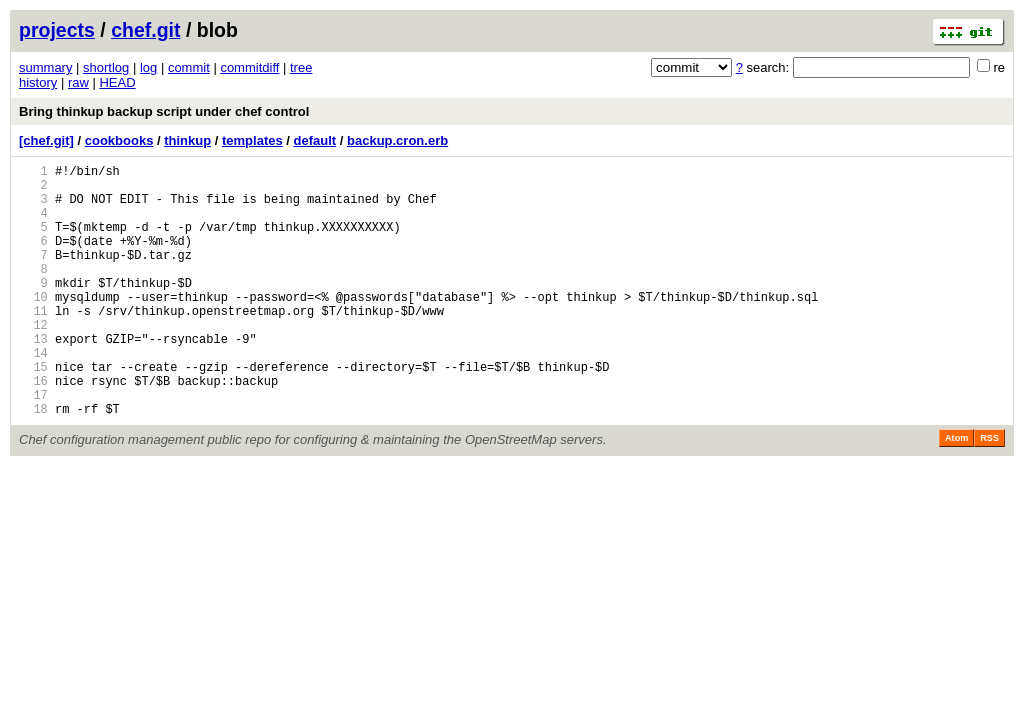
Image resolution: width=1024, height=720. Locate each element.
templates (252, 140)
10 (33, 326)
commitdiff (249, 67)
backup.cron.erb (397, 140)
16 (33, 428)
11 (33, 343)
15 (33, 411)
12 (33, 360)
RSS (989, 492)
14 (33, 394)
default (315, 140)
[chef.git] (46, 140)
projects (57, 30)
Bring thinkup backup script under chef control (164, 111)
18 (33, 462)
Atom (956, 492)
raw (78, 82)
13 (33, 377)
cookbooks (119, 140)
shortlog (106, 67)
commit (189, 67)
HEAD (117, 82)
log (148, 67)
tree (301, 67)
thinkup (187, 140)
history (38, 82)
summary (45, 67)
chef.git (145, 30)
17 (33, 445)
